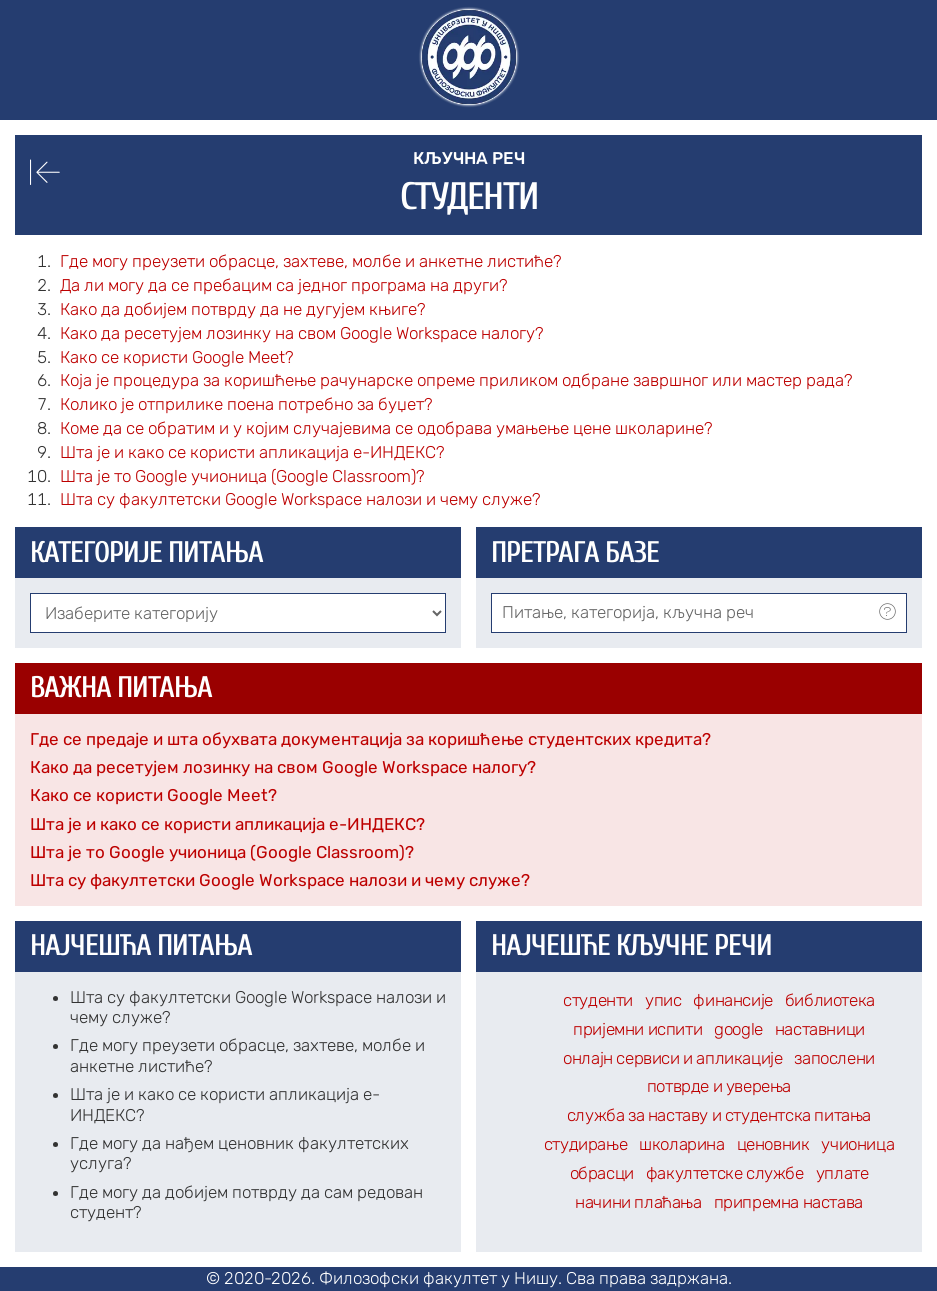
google (738, 1029)
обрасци (602, 1173)
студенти (598, 1000)
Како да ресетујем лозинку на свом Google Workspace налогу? (283, 767)
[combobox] (699, 613)
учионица (857, 1144)
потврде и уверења (719, 1086)
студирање (585, 1144)
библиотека (830, 1000)
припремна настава (788, 1202)
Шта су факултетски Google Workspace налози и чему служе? (280, 880)
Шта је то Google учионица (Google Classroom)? (222, 852)
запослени (834, 1058)
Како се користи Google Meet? (153, 795)
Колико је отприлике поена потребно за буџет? (246, 404)
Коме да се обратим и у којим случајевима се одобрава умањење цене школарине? (386, 428)
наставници (820, 1029)
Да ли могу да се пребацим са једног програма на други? (284, 285)
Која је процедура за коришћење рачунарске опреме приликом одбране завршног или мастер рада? (456, 380)
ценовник (773, 1144)
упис (663, 1000)
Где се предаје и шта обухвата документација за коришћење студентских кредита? (370, 739)
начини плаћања (638, 1202)
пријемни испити (637, 1029)
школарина (681, 1144)
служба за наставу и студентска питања (719, 1115)
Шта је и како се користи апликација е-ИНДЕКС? (227, 824)
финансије (732, 1000)
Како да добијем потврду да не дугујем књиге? (243, 309)
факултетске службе (725, 1173)
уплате (842, 1173)
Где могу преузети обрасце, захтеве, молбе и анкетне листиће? (311, 261)
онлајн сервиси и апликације (672, 1058)
